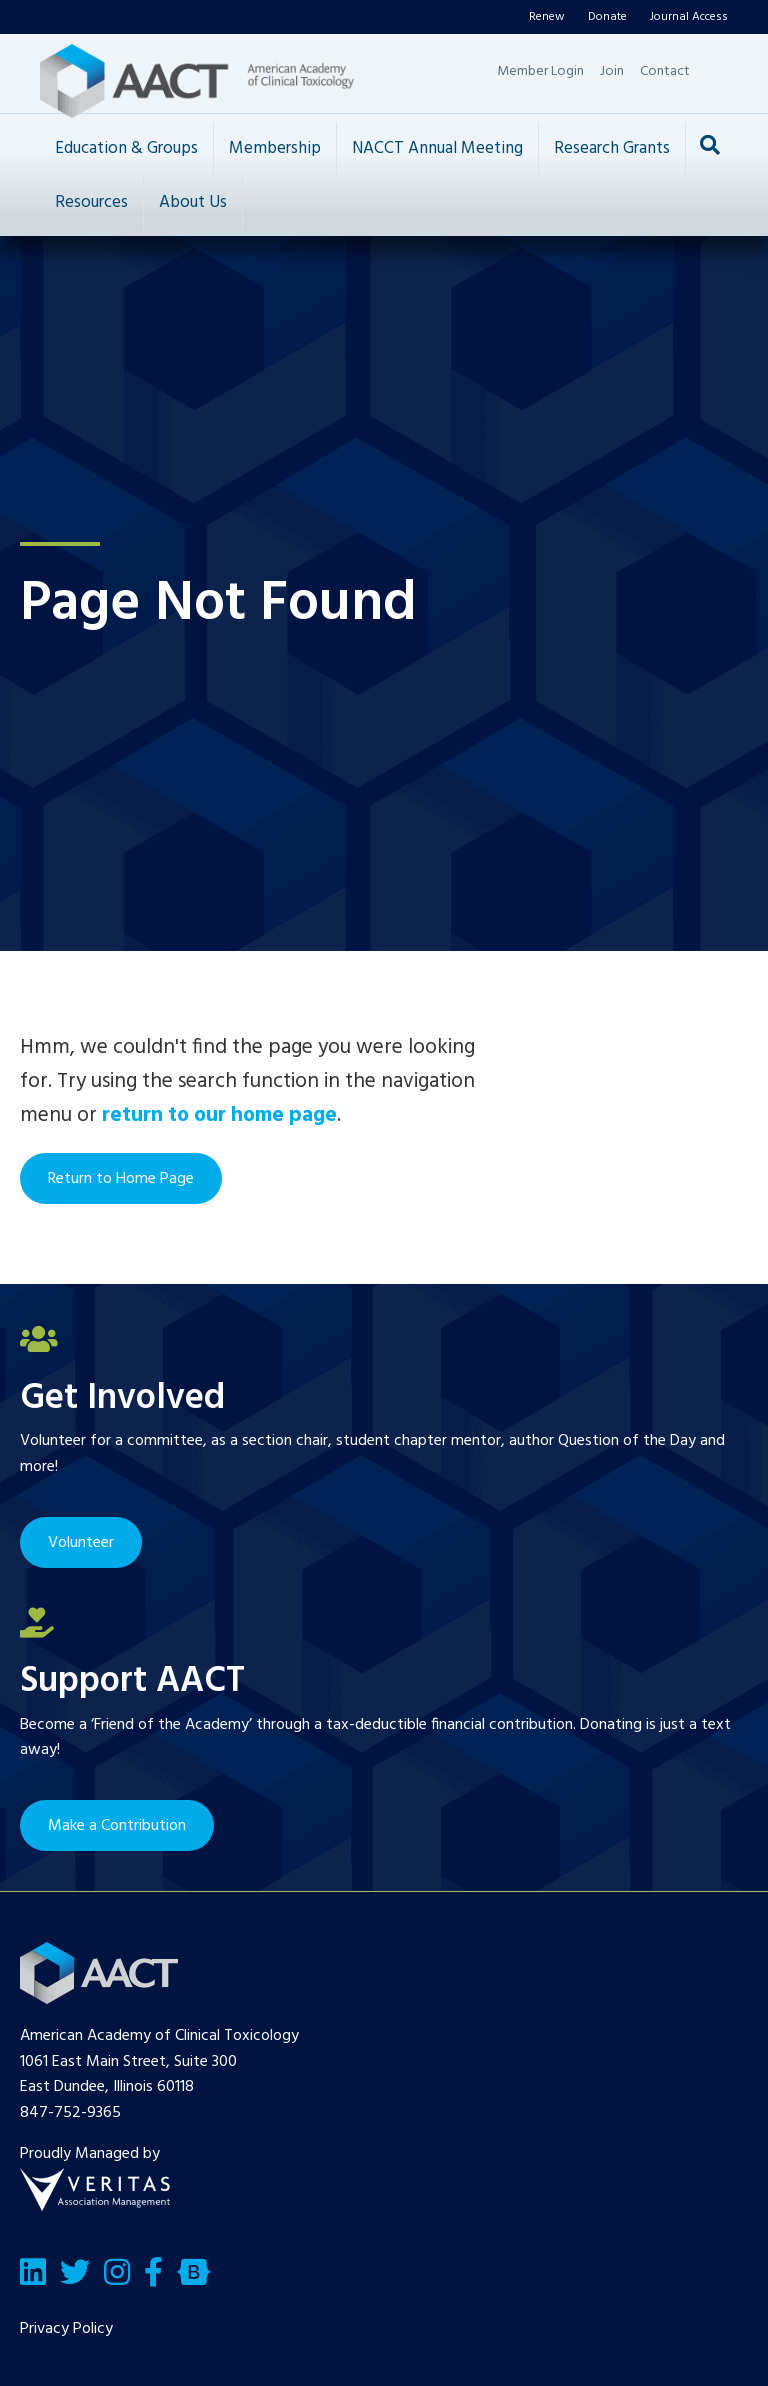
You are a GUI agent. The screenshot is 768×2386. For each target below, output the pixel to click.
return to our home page (219, 1115)
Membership (275, 148)
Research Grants (612, 148)
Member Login (540, 71)
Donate (607, 17)
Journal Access (689, 17)
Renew (547, 17)
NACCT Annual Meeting (437, 148)
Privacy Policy (66, 2329)
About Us (193, 202)
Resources (91, 202)
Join (612, 71)
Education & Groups (126, 148)
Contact (665, 71)
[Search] (710, 145)
